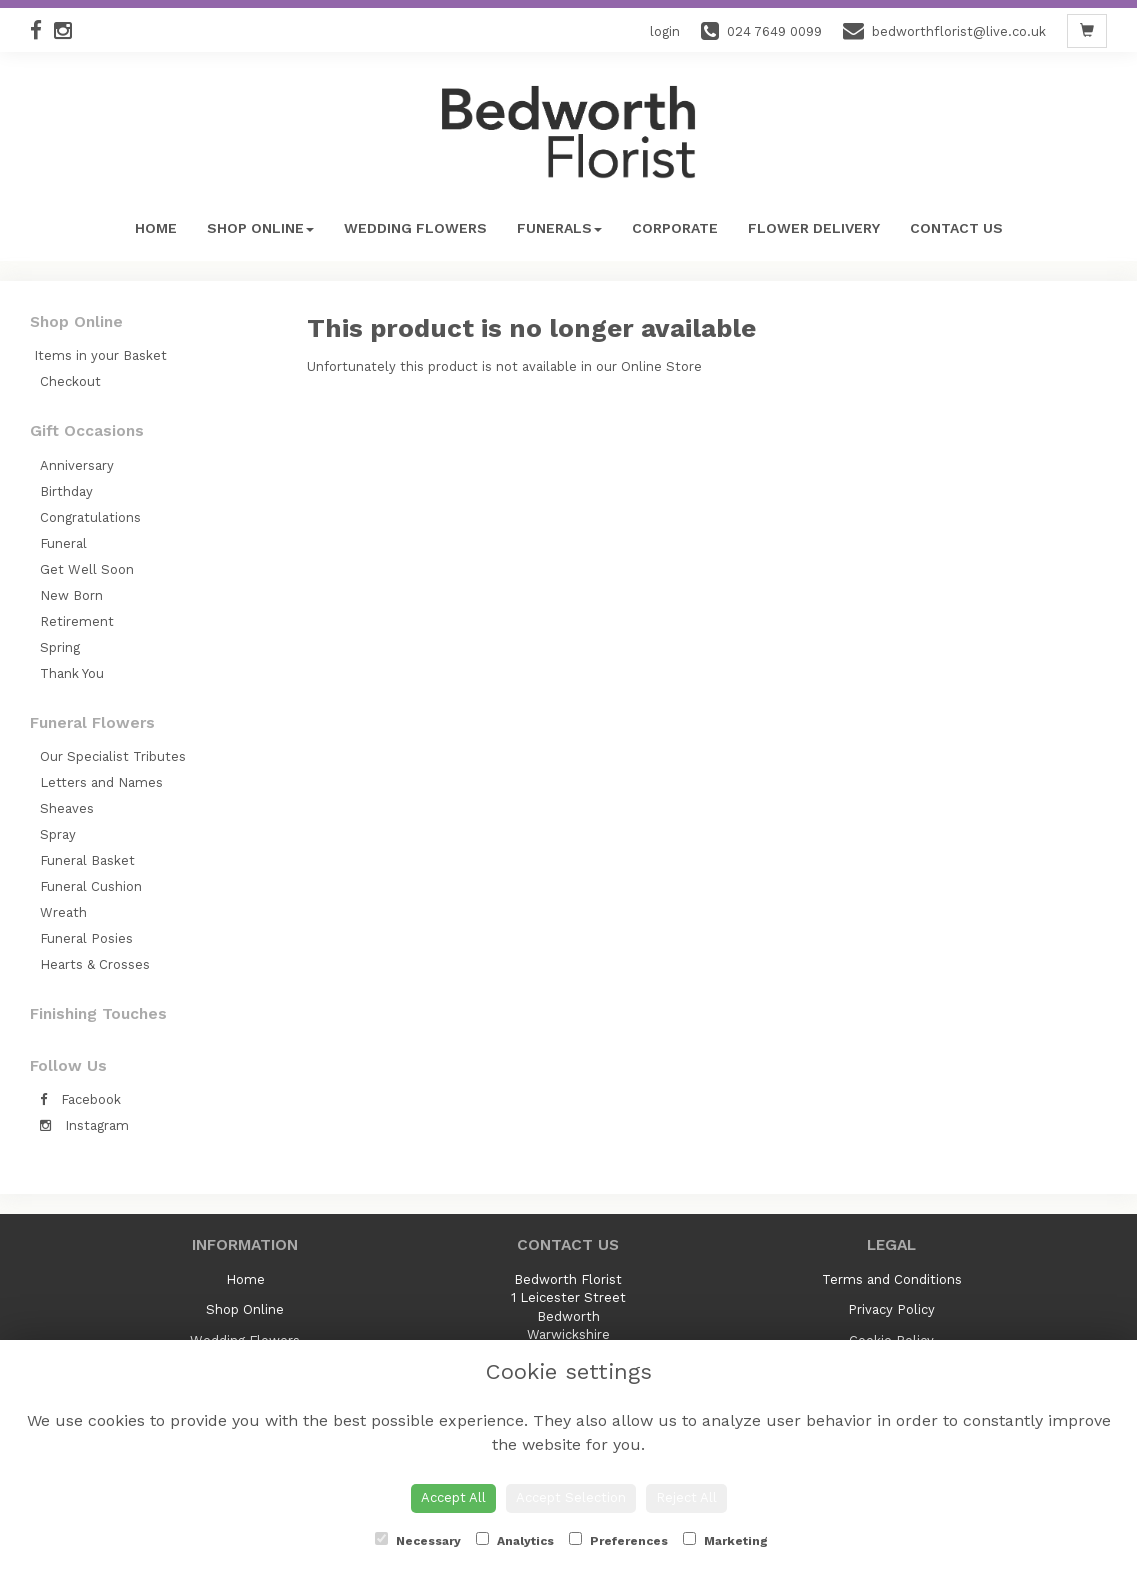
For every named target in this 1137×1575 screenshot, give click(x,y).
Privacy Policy (891, 1309)
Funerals (559, 228)
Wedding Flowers (415, 228)
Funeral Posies (86, 938)
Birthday (66, 491)
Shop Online (260, 228)
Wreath (63, 912)
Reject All (686, 1497)
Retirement (77, 621)
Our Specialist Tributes (113, 756)
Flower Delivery (814, 228)
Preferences (618, 1540)
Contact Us (956, 228)
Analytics (515, 1540)
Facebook (80, 1099)
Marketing (725, 1540)
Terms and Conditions (892, 1279)
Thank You (72, 673)
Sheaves (67, 808)
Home (156, 228)
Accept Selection (571, 1497)
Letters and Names (101, 782)
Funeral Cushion (91, 886)
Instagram (84, 1125)
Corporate (675, 228)
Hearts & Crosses (95, 964)
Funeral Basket (87, 860)
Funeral (63, 543)
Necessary (418, 1540)
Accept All (453, 1497)
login (665, 31)
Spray (58, 834)
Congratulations (90, 517)
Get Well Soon (87, 569)
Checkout (70, 381)
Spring (60, 647)
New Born (71, 595)
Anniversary (77, 465)
